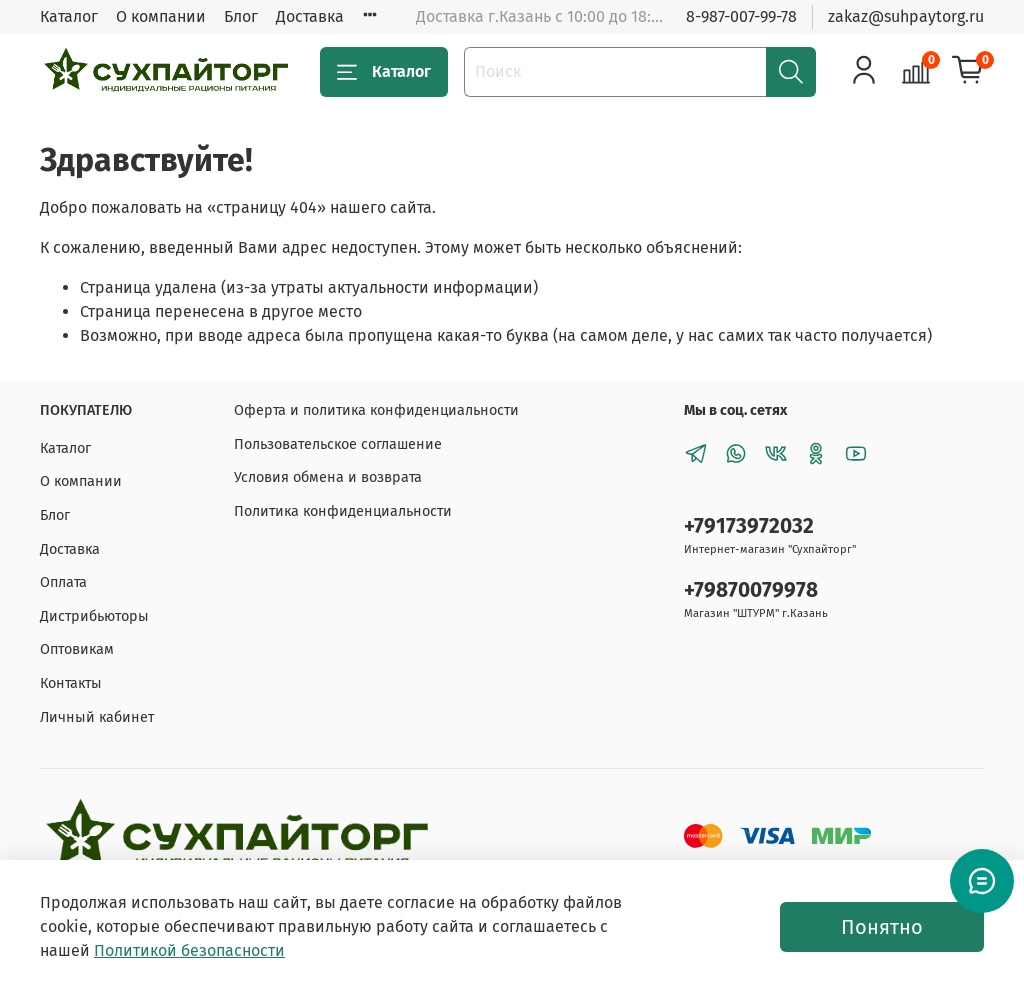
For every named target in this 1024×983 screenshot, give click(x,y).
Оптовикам (77, 649)
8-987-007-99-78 (741, 16)
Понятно (882, 927)
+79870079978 (751, 590)
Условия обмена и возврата (328, 477)
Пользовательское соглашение (338, 444)
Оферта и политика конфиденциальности (376, 410)
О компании (161, 16)
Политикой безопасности (189, 950)
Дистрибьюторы (94, 616)
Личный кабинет (97, 717)
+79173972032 (749, 526)
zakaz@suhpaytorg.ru (906, 16)
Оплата (63, 582)
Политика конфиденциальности (343, 511)
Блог (241, 16)
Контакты (71, 683)
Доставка (310, 16)
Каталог (69, 16)
